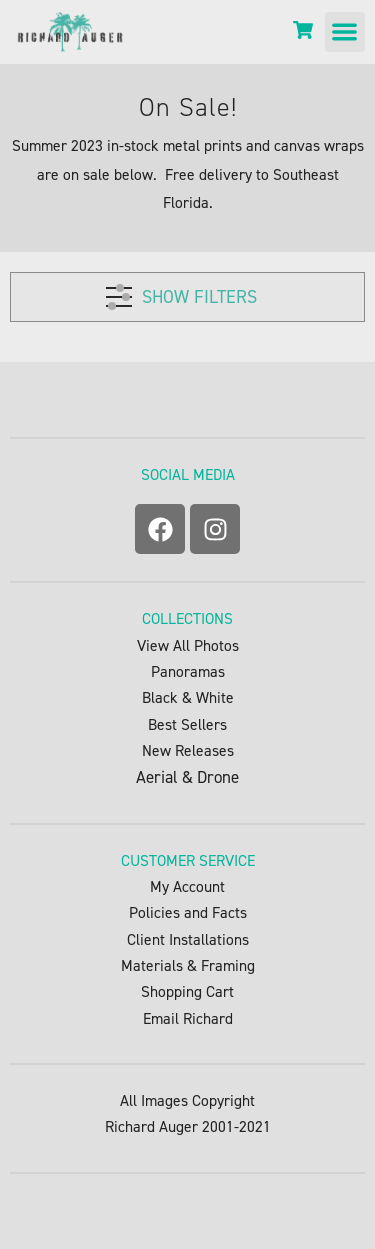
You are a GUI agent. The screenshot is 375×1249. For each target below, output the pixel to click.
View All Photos (188, 645)
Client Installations (188, 939)
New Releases (188, 750)
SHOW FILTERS (181, 293)
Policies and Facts (188, 912)
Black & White (188, 697)
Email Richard (188, 1018)
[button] (345, 32)
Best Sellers (187, 724)
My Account (187, 886)
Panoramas (188, 671)
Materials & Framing (188, 965)
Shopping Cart (187, 991)
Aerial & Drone (187, 777)
